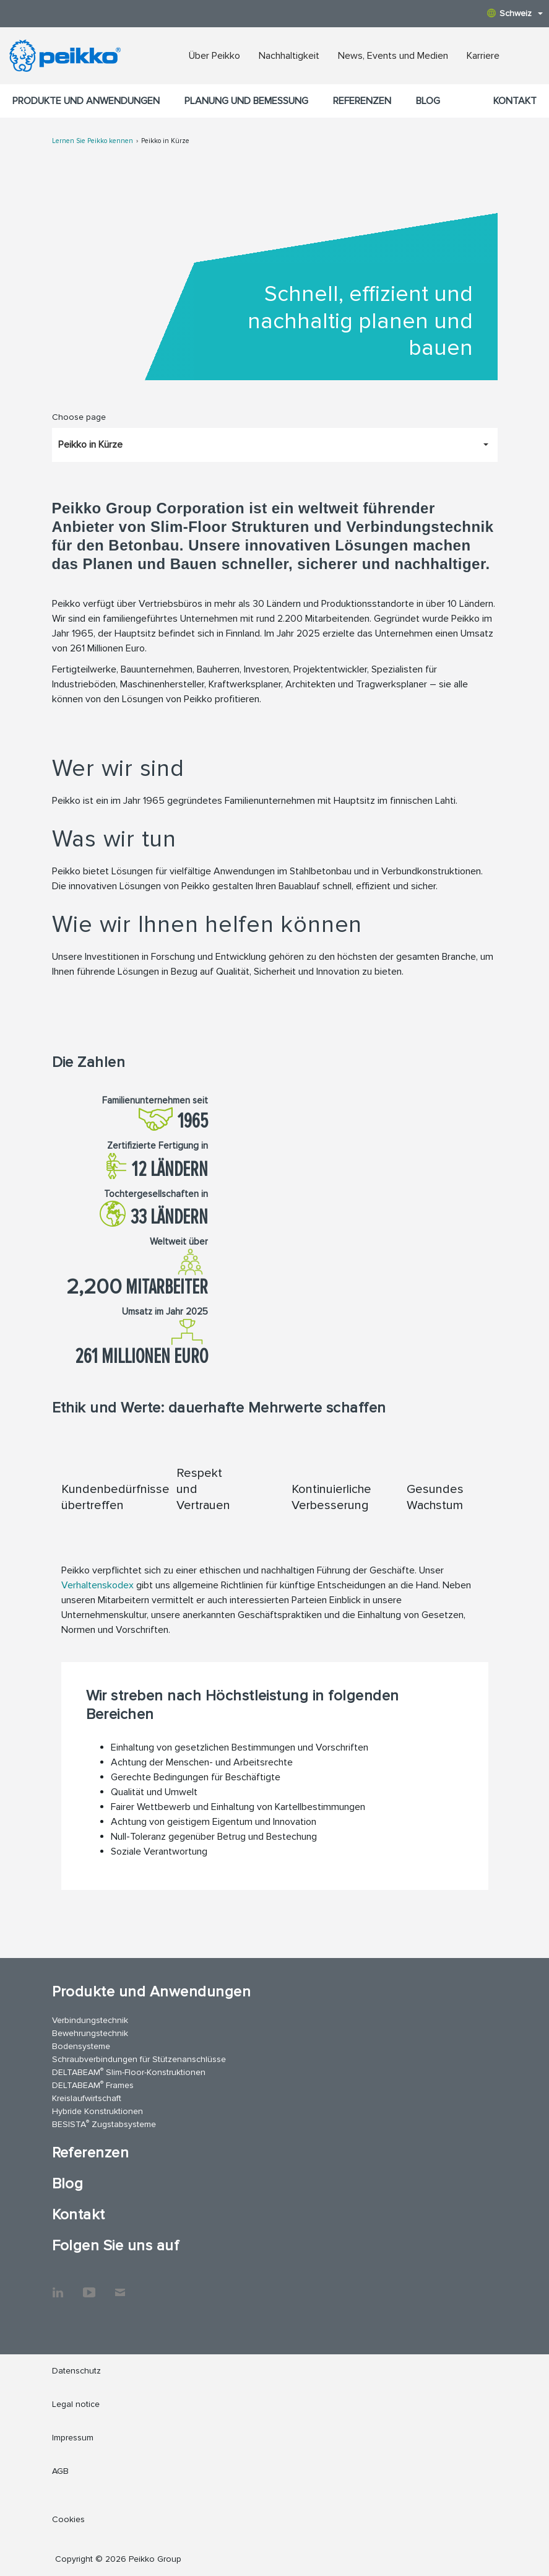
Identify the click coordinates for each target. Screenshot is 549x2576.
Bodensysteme (81, 2046)
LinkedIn (58, 2286)
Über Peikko (214, 56)
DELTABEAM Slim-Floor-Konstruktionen (128, 2072)
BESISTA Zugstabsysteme (104, 2124)
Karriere (483, 56)
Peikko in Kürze (165, 141)
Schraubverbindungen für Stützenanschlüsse (139, 2059)
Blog (428, 101)
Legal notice (76, 2404)
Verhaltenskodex (97, 1585)
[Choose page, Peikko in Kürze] (275, 445)
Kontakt (515, 101)
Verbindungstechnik (90, 2020)
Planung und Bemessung (246, 101)
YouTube (89, 2286)
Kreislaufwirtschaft (86, 2098)
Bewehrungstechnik (90, 2033)
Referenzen (362, 101)
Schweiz (515, 13)
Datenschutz (76, 2370)
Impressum (72, 2437)
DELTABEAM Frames (93, 2085)
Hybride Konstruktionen (97, 2111)
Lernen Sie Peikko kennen (92, 141)
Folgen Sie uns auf (115, 2246)
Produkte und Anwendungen (86, 101)
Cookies (68, 2519)
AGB (60, 2471)
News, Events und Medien (393, 56)
